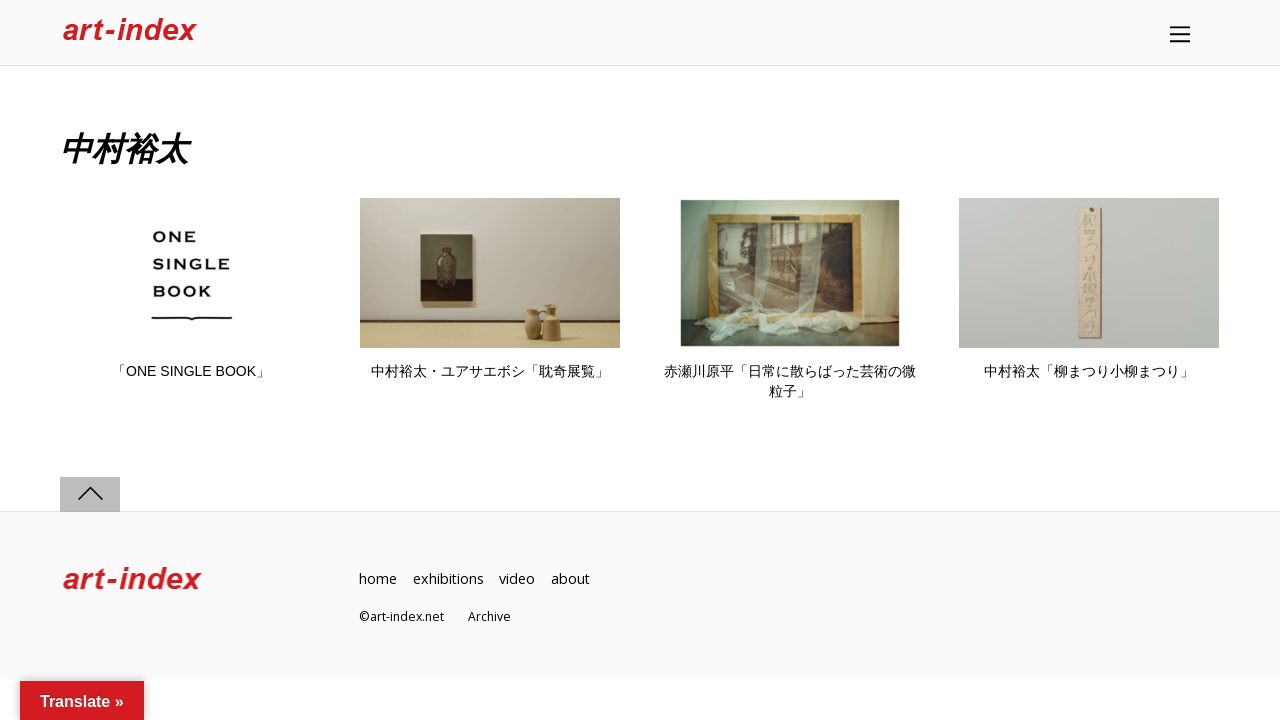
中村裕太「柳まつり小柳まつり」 (1089, 371)
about (572, 578)
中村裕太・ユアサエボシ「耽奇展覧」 (490, 371)
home (378, 578)
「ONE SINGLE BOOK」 (191, 371)
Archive (489, 616)
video (518, 578)
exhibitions (449, 578)
